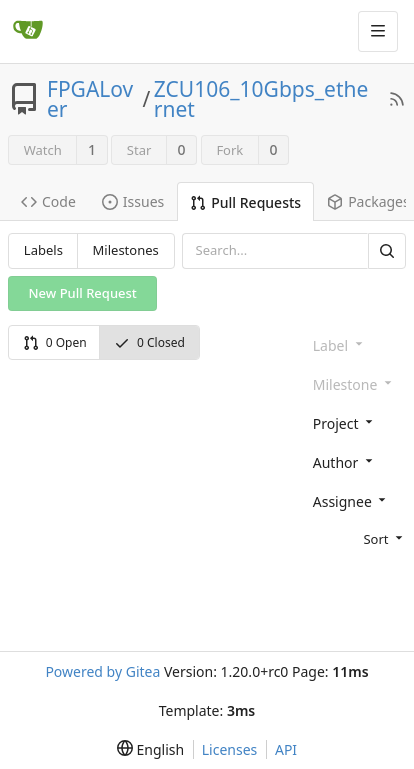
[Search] (387, 250)
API (286, 749)
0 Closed (149, 342)
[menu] (355, 538)
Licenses (230, 749)
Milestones (126, 250)
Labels (43, 250)
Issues (133, 201)
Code (48, 201)
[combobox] (355, 422)
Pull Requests (245, 202)
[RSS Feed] (397, 99)
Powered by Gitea (102, 671)
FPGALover (90, 99)
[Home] (28, 31)
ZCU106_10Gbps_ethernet (261, 99)
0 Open (55, 342)
